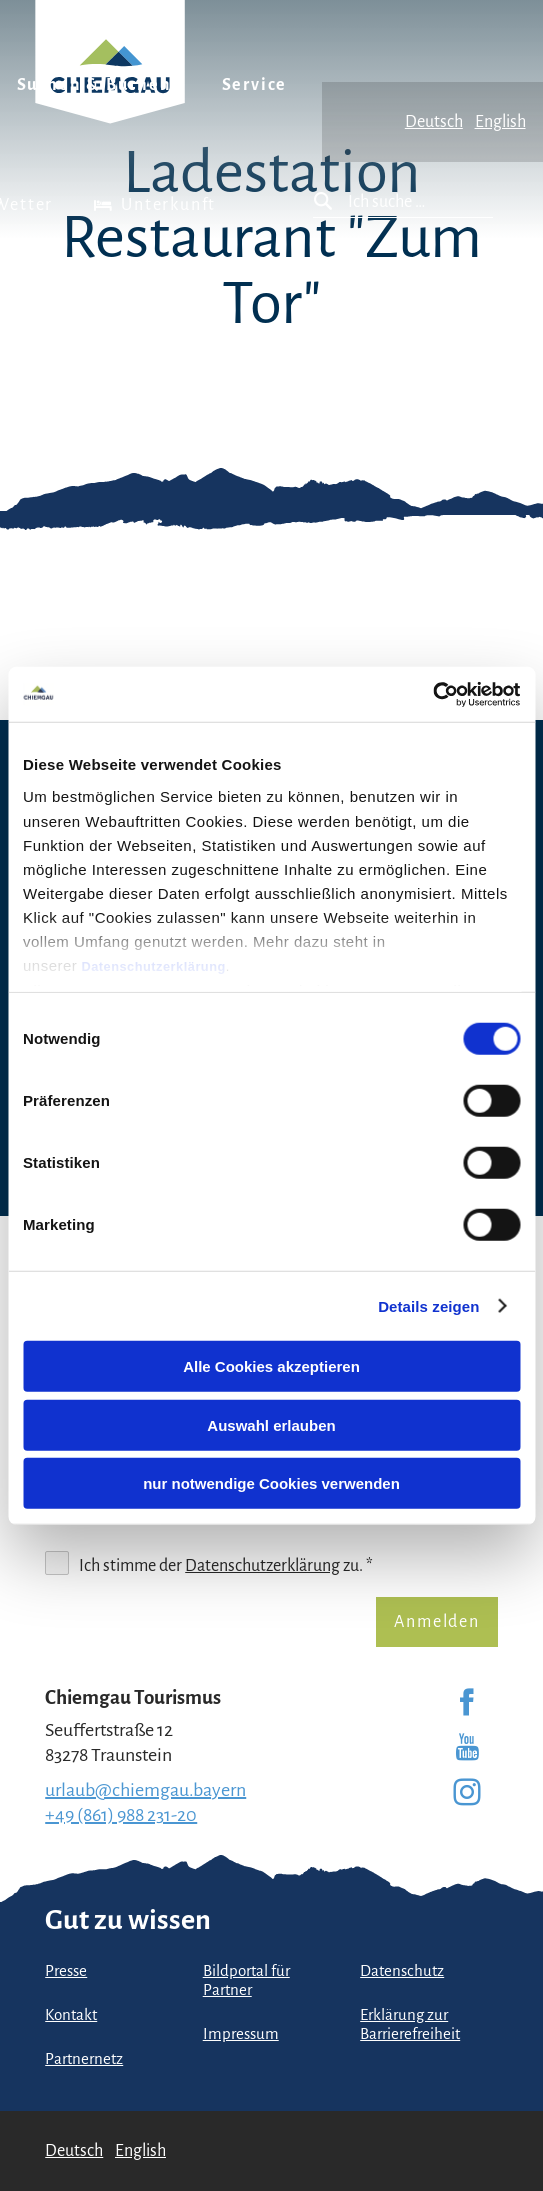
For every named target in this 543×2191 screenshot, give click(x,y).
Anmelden (436, 1622)
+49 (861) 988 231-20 (121, 1815)
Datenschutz (402, 1971)
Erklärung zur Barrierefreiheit (410, 2024)
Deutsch (434, 122)
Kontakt (71, 2015)
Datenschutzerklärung (153, 965)
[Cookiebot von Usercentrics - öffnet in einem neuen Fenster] (432, 694)
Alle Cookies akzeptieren (271, 1366)
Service (255, 85)
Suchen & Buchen (94, 85)
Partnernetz (84, 2059)
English (500, 122)
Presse (66, 1971)
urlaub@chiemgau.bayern (145, 1790)
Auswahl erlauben (271, 1424)
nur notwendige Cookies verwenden (271, 1483)
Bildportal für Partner (246, 1980)
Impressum (241, 2034)
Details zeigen (428, 1305)
